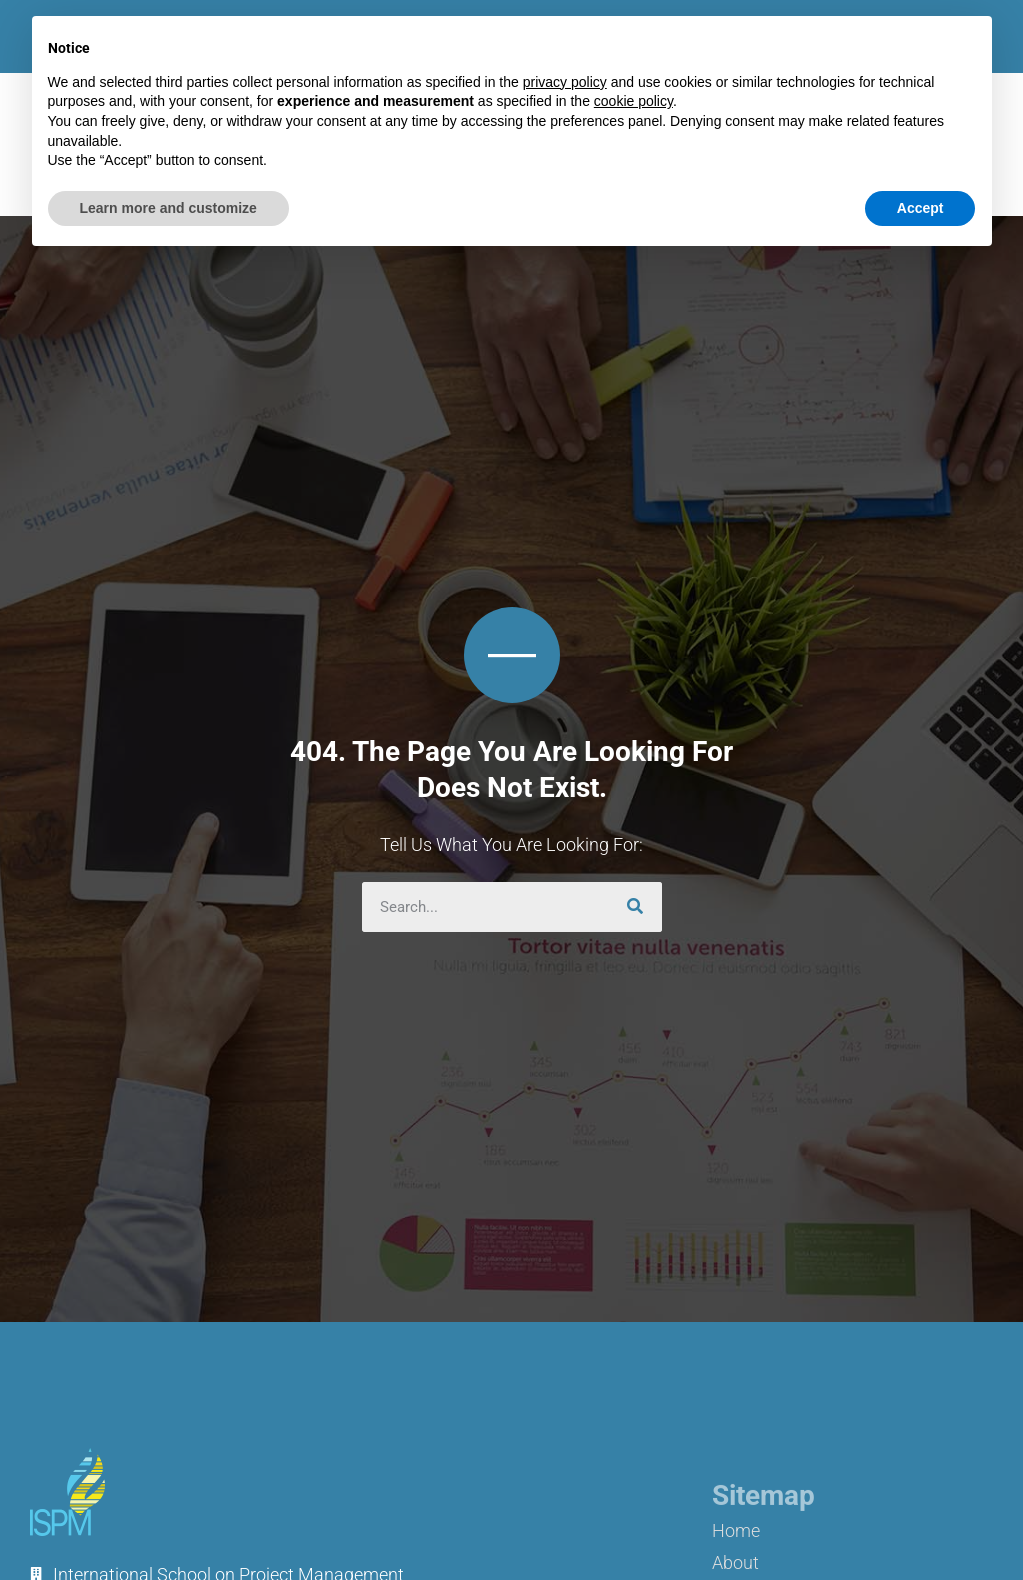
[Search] (637, 907)
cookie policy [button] (633, 101)
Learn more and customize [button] (168, 208)
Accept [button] (920, 208)
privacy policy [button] (565, 82)
